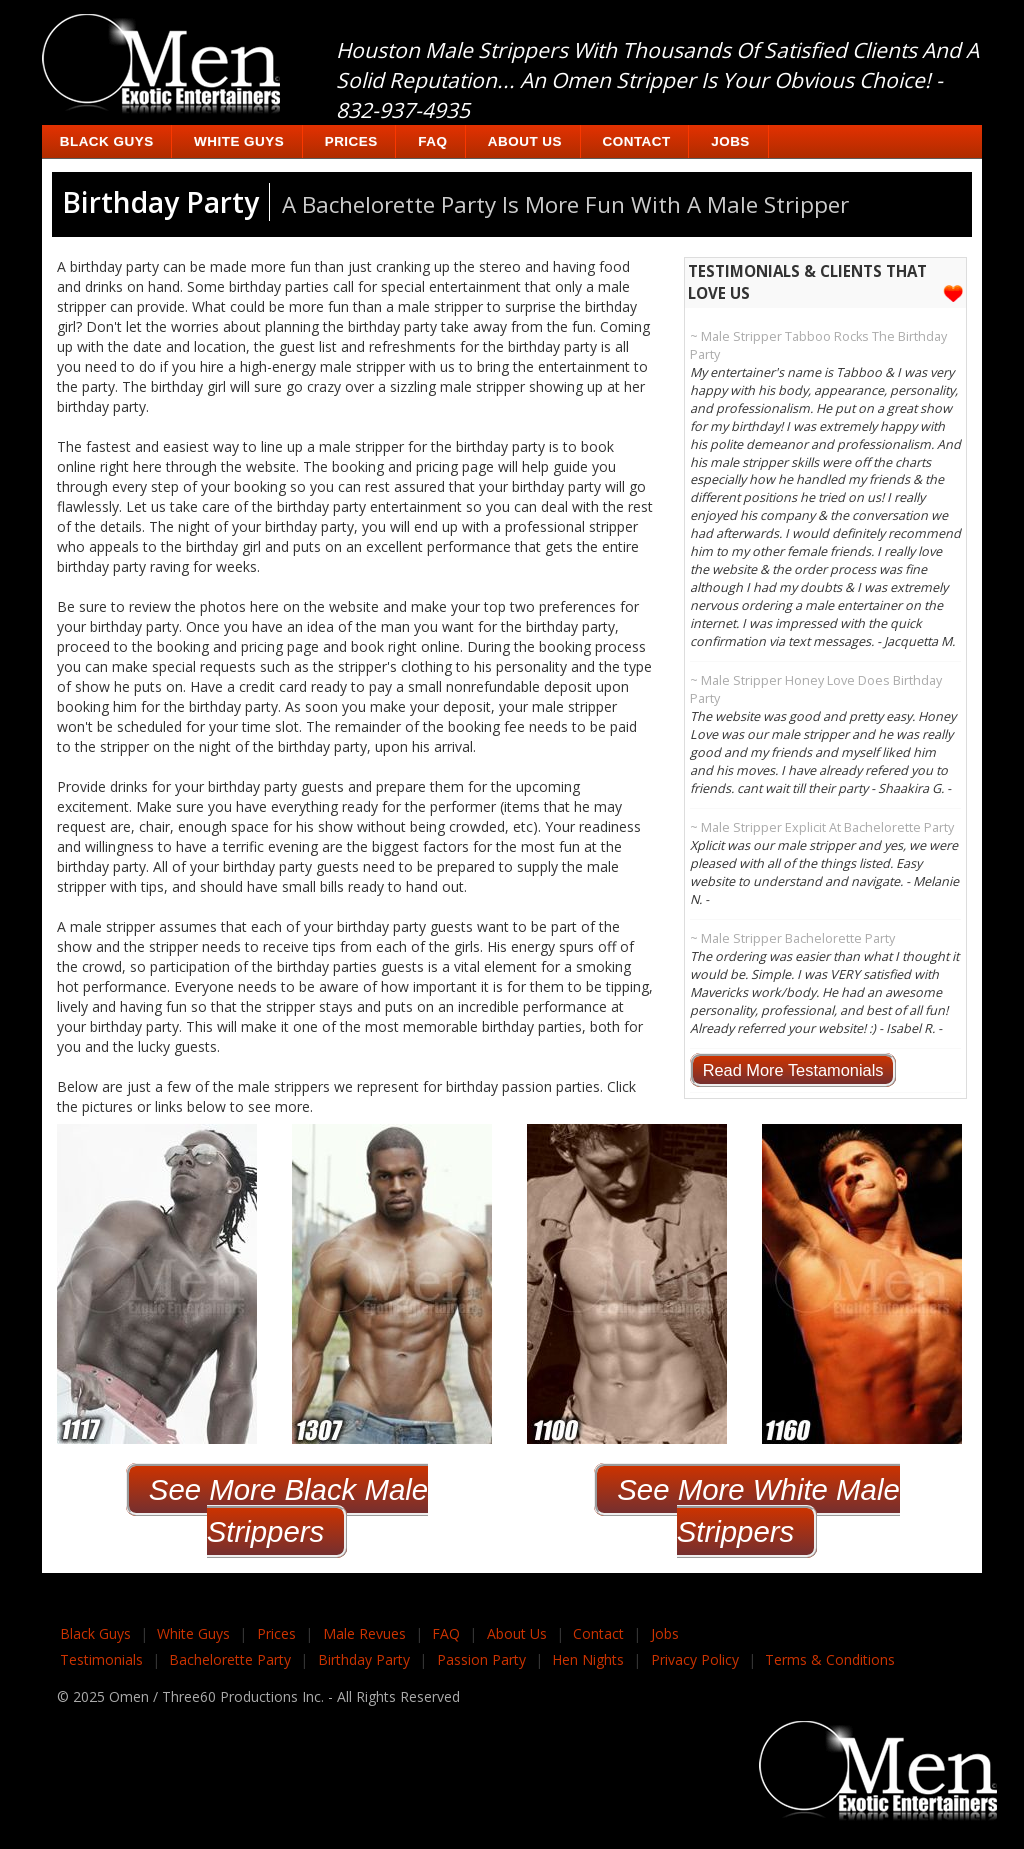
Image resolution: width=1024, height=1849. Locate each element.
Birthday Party (364, 1659)
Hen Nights (588, 1659)
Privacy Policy (695, 1659)
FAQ (432, 141)
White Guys (239, 141)
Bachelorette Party (230, 1659)
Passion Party (481, 1659)
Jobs (730, 141)
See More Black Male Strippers (288, 1510)
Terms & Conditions (830, 1659)
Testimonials (101, 1659)
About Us (525, 141)
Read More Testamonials (793, 1070)
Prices (351, 141)
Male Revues (364, 1633)
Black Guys (107, 141)
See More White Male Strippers (758, 1510)
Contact (637, 141)
